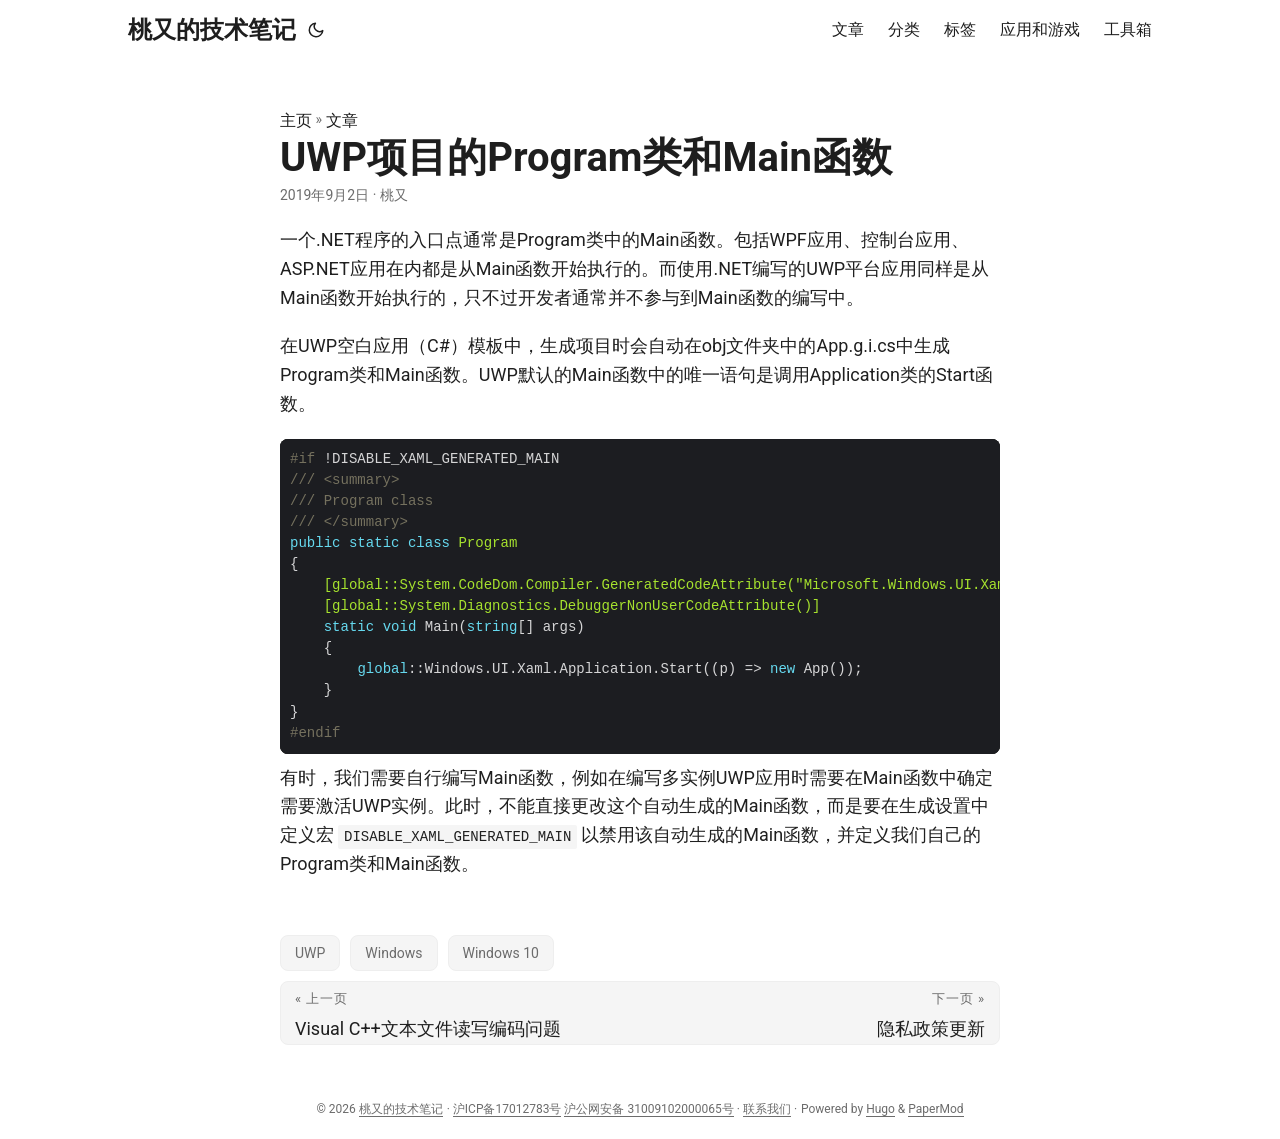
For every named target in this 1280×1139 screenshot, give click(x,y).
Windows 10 (501, 953)
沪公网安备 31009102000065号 (648, 1109)
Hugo (880, 1109)
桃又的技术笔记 (212, 30)
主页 (296, 120)
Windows (393, 953)
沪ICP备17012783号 (507, 1109)
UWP (310, 953)
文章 (342, 120)
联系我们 (767, 1109)
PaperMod (935, 1109)
